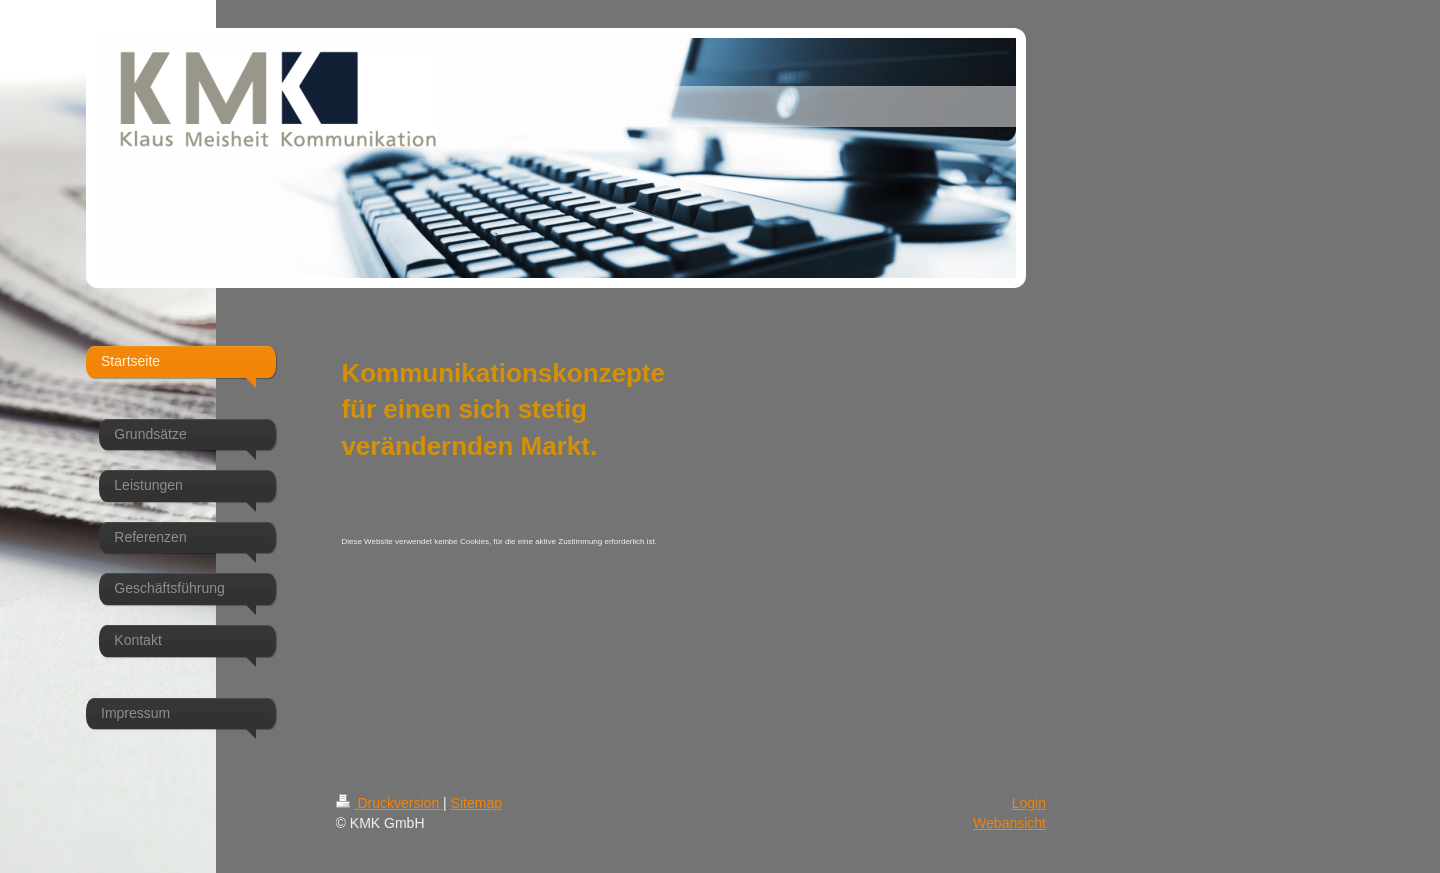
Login (1029, 803)
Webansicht (1009, 823)
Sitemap (476, 803)
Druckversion (389, 803)
